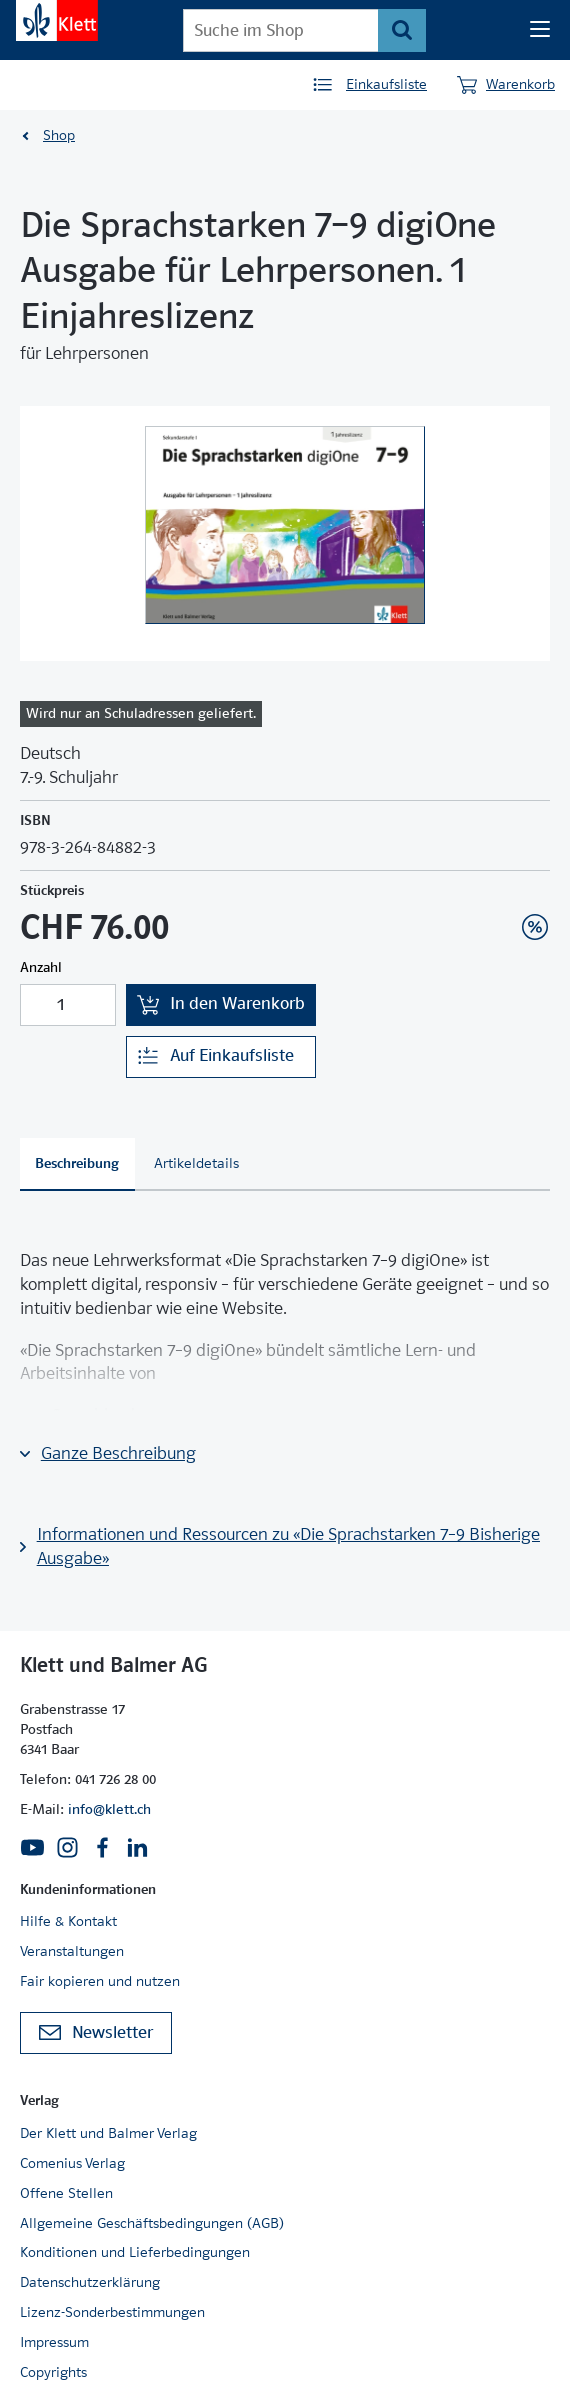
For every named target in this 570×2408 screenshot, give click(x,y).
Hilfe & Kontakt (68, 1921)
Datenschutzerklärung (90, 2282)
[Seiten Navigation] (540, 30)
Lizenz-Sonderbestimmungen (112, 2312)
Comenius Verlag (72, 2163)
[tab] (77, 1164)
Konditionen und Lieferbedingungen (135, 2252)
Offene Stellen (66, 2193)
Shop (59, 135)
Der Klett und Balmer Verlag (108, 2133)
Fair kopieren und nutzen (100, 1981)
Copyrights (53, 2372)
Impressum (54, 2342)
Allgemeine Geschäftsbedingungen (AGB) (152, 2223)
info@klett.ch (109, 1809)
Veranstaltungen (72, 1951)
